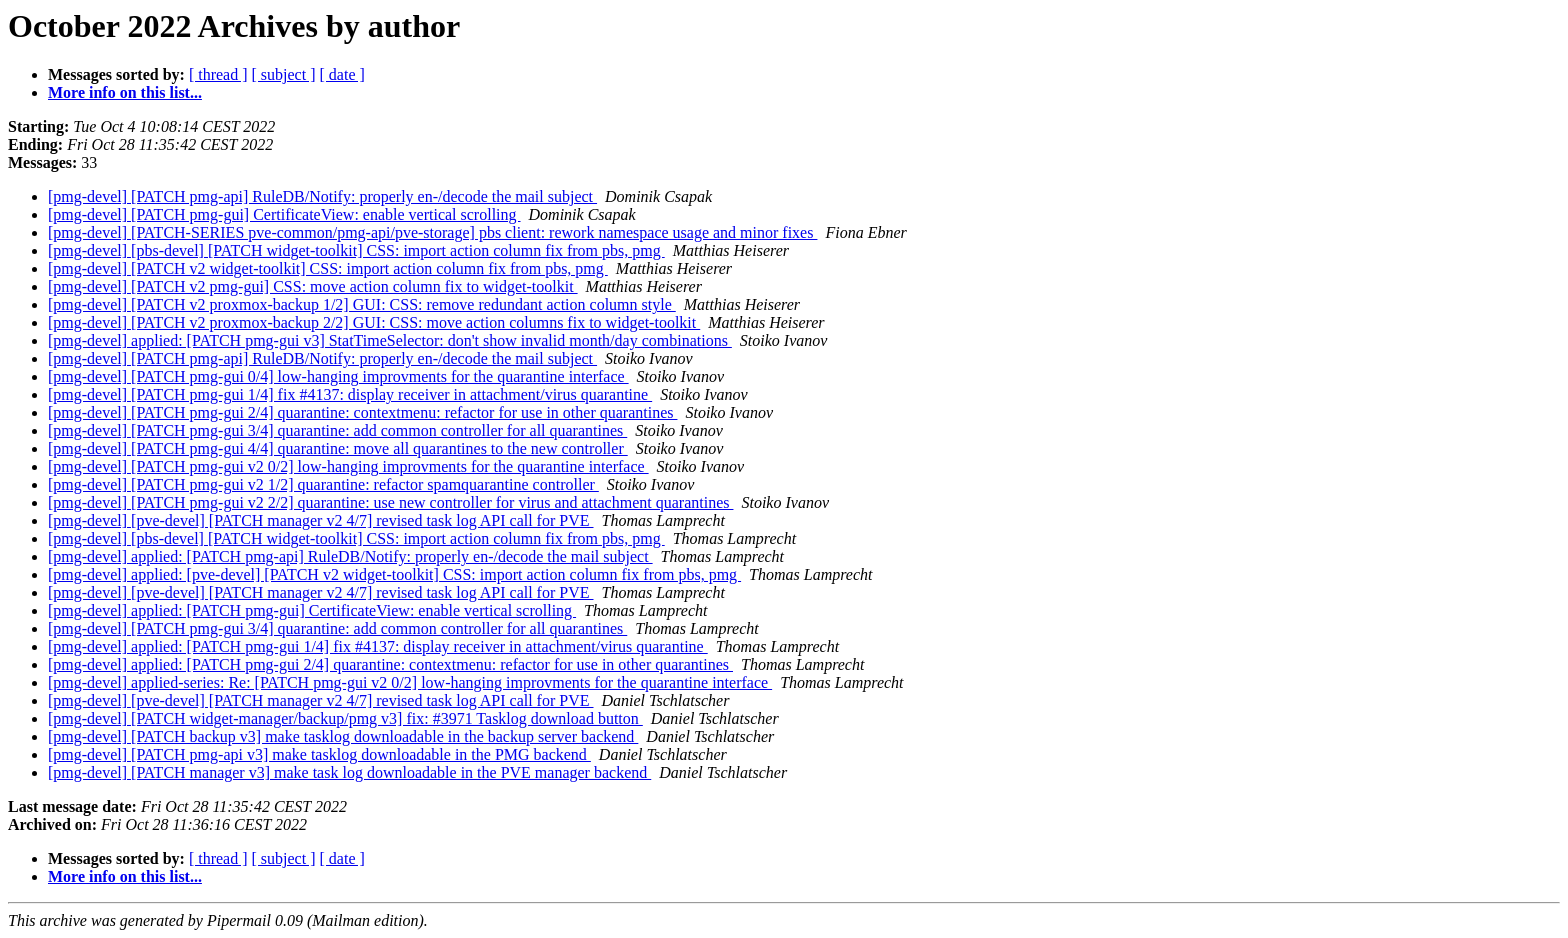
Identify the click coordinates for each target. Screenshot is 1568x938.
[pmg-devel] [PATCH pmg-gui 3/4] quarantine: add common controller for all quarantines (337, 430)
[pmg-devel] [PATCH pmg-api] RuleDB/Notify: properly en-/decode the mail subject (322, 196)
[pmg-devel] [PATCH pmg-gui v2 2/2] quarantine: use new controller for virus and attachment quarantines (390, 502)
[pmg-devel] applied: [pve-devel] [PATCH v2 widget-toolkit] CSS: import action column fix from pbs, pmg (394, 574)
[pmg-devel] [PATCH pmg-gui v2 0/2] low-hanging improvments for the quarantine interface (348, 466)
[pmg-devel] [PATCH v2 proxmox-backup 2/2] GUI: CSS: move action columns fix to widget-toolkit (374, 322)
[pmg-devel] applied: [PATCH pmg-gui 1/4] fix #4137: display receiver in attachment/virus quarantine (378, 646)
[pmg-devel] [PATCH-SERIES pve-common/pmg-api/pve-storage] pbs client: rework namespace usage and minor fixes (432, 232)
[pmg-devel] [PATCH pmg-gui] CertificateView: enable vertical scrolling (284, 214)
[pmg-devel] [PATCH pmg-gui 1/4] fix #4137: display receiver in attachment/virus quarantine (350, 394)
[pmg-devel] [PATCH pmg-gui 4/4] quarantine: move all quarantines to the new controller (338, 448)
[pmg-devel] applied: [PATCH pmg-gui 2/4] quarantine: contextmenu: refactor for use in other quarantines (390, 664)
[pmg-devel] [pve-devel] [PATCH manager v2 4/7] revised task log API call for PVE (321, 520)
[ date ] (342, 74)
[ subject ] (284, 74)
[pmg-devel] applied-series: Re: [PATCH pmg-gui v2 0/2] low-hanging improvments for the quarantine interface (410, 682)
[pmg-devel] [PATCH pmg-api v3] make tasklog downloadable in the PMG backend (319, 754)
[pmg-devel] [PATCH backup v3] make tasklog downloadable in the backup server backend (343, 736)
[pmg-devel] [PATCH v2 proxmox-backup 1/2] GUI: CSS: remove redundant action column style (362, 304)
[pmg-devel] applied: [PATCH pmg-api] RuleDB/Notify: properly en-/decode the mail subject (350, 556)
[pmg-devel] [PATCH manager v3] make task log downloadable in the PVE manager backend (349, 772)
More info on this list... (125, 92)
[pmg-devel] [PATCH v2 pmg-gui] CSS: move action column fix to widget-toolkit (313, 286)
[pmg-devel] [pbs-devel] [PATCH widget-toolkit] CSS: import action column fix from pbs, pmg (356, 250)
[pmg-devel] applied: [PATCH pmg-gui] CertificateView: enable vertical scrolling (312, 610)
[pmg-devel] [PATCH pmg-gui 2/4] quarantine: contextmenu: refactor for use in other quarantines (362, 412)
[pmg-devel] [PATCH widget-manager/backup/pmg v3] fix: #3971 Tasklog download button (345, 718)
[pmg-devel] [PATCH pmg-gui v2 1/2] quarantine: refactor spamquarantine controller (323, 484)
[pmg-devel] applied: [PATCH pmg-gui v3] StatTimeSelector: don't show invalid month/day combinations (390, 340)
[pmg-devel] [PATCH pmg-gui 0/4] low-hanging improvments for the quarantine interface (338, 376)
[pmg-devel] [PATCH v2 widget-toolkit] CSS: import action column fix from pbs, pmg (328, 268)
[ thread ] (218, 74)
